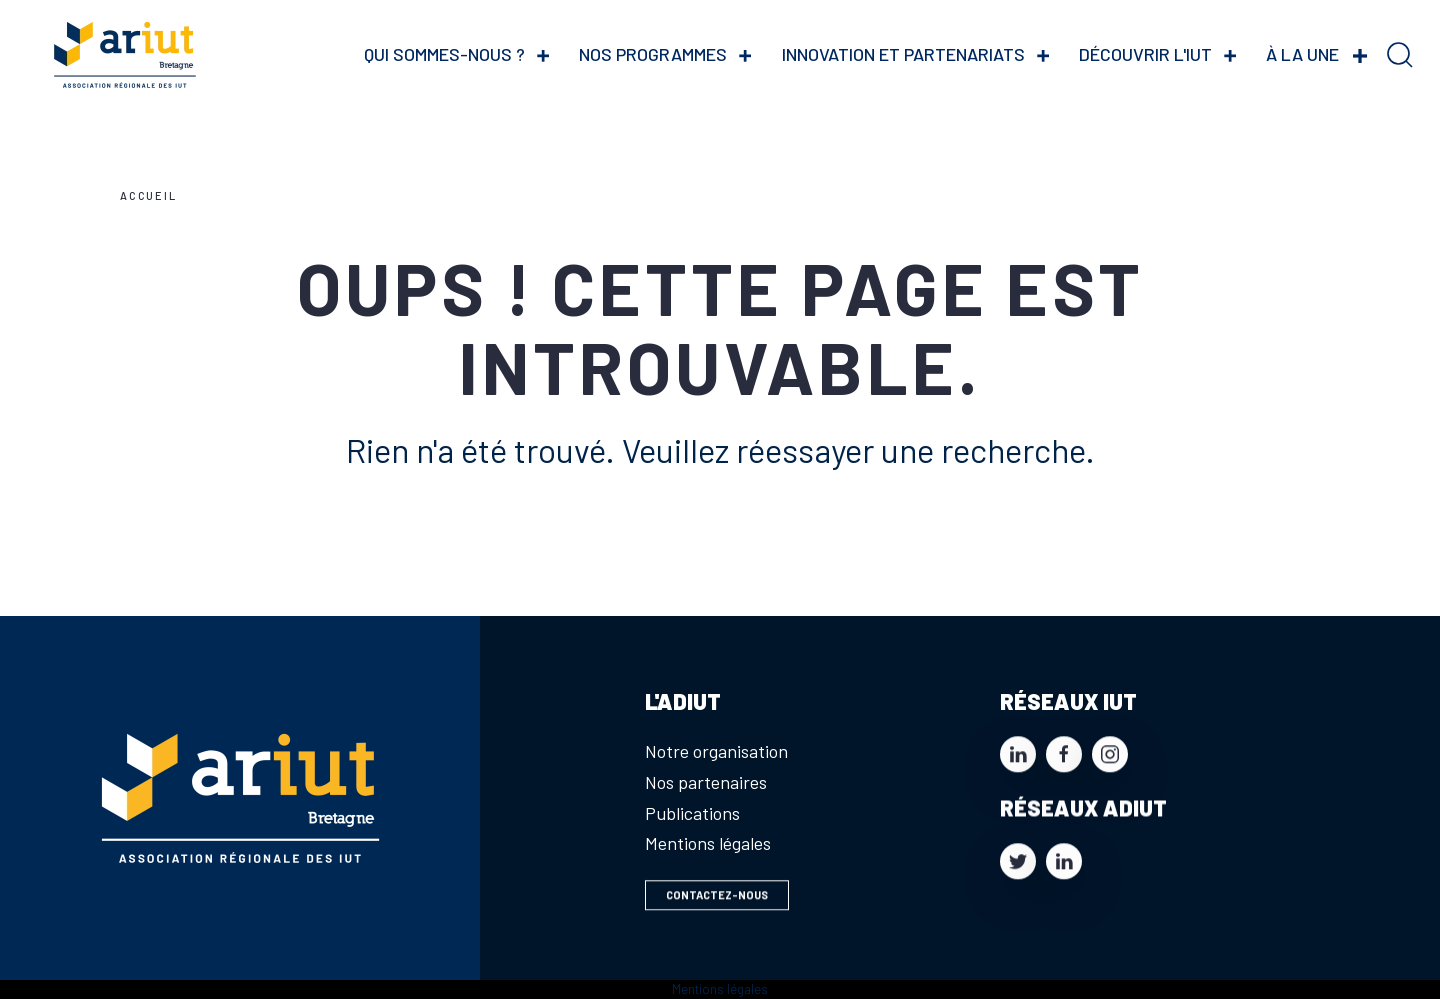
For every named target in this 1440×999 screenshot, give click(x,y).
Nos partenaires (706, 782)
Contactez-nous (717, 899)
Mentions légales (708, 843)
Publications (692, 813)
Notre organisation (716, 751)
